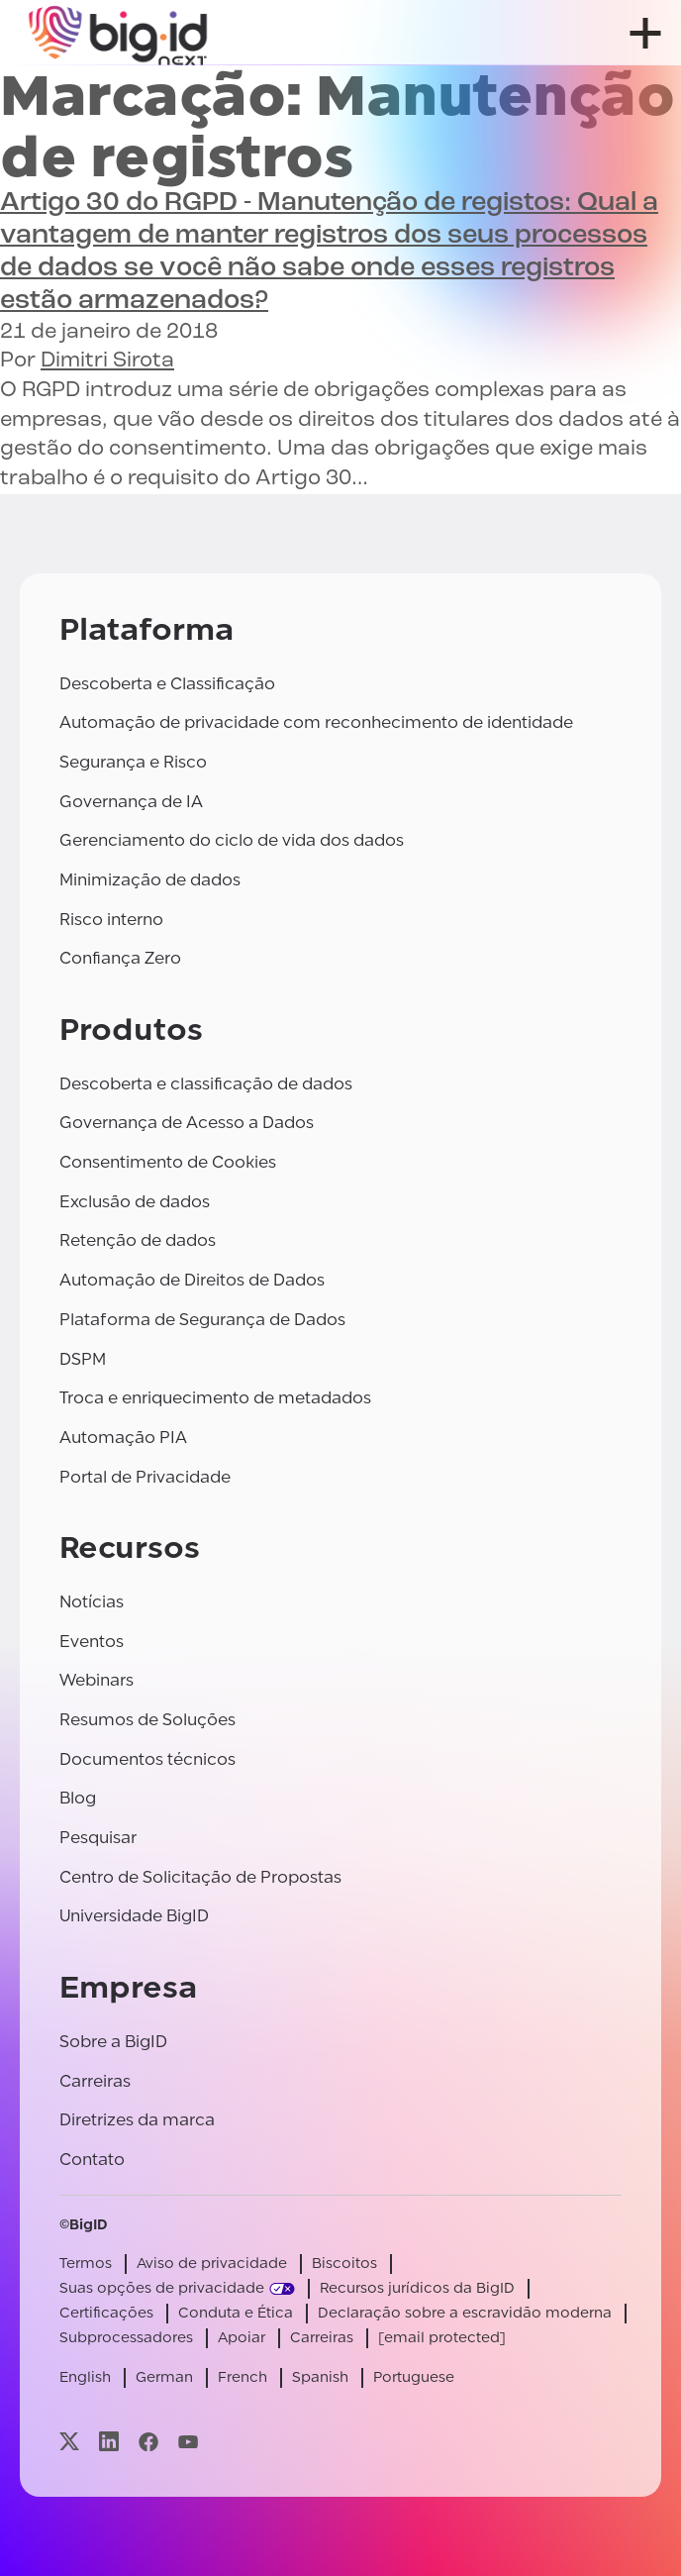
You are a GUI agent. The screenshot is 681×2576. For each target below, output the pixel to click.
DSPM (82, 1359)
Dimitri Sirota (107, 361)
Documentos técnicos (147, 1759)
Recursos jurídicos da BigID (417, 2288)
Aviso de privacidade (212, 2263)
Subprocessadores (126, 2337)
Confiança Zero (120, 958)
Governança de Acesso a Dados (186, 1122)
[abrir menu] (645, 33)
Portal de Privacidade (145, 1477)
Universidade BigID (134, 1915)
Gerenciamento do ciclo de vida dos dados (231, 840)
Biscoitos (344, 2263)
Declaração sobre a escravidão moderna (465, 2313)
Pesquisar (98, 1837)
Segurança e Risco (133, 762)
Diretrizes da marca (137, 2120)
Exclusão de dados (134, 1201)
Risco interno (111, 919)
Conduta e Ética (235, 2313)
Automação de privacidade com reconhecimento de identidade (316, 722)
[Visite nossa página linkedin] (109, 2441)
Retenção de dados (137, 1240)
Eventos (91, 1641)
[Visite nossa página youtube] (188, 2441)
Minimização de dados (150, 880)
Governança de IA (131, 801)
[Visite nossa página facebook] (148, 2441)
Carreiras (95, 2081)
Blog (77, 1798)
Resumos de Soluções (147, 1719)
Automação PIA (123, 1437)
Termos (85, 2263)
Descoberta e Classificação (167, 683)
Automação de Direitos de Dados (192, 1280)
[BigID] (119, 32)
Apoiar (241, 2337)
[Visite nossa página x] (69, 2441)
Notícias (91, 1602)
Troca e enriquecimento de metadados (215, 1398)
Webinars (96, 1680)
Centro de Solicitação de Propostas (200, 1877)
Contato (92, 2159)
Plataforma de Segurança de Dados (202, 1319)
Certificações (106, 2313)
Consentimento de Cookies (167, 1162)
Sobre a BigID (113, 2041)
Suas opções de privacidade (161, 2288)
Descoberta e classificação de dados (205, 1084)
